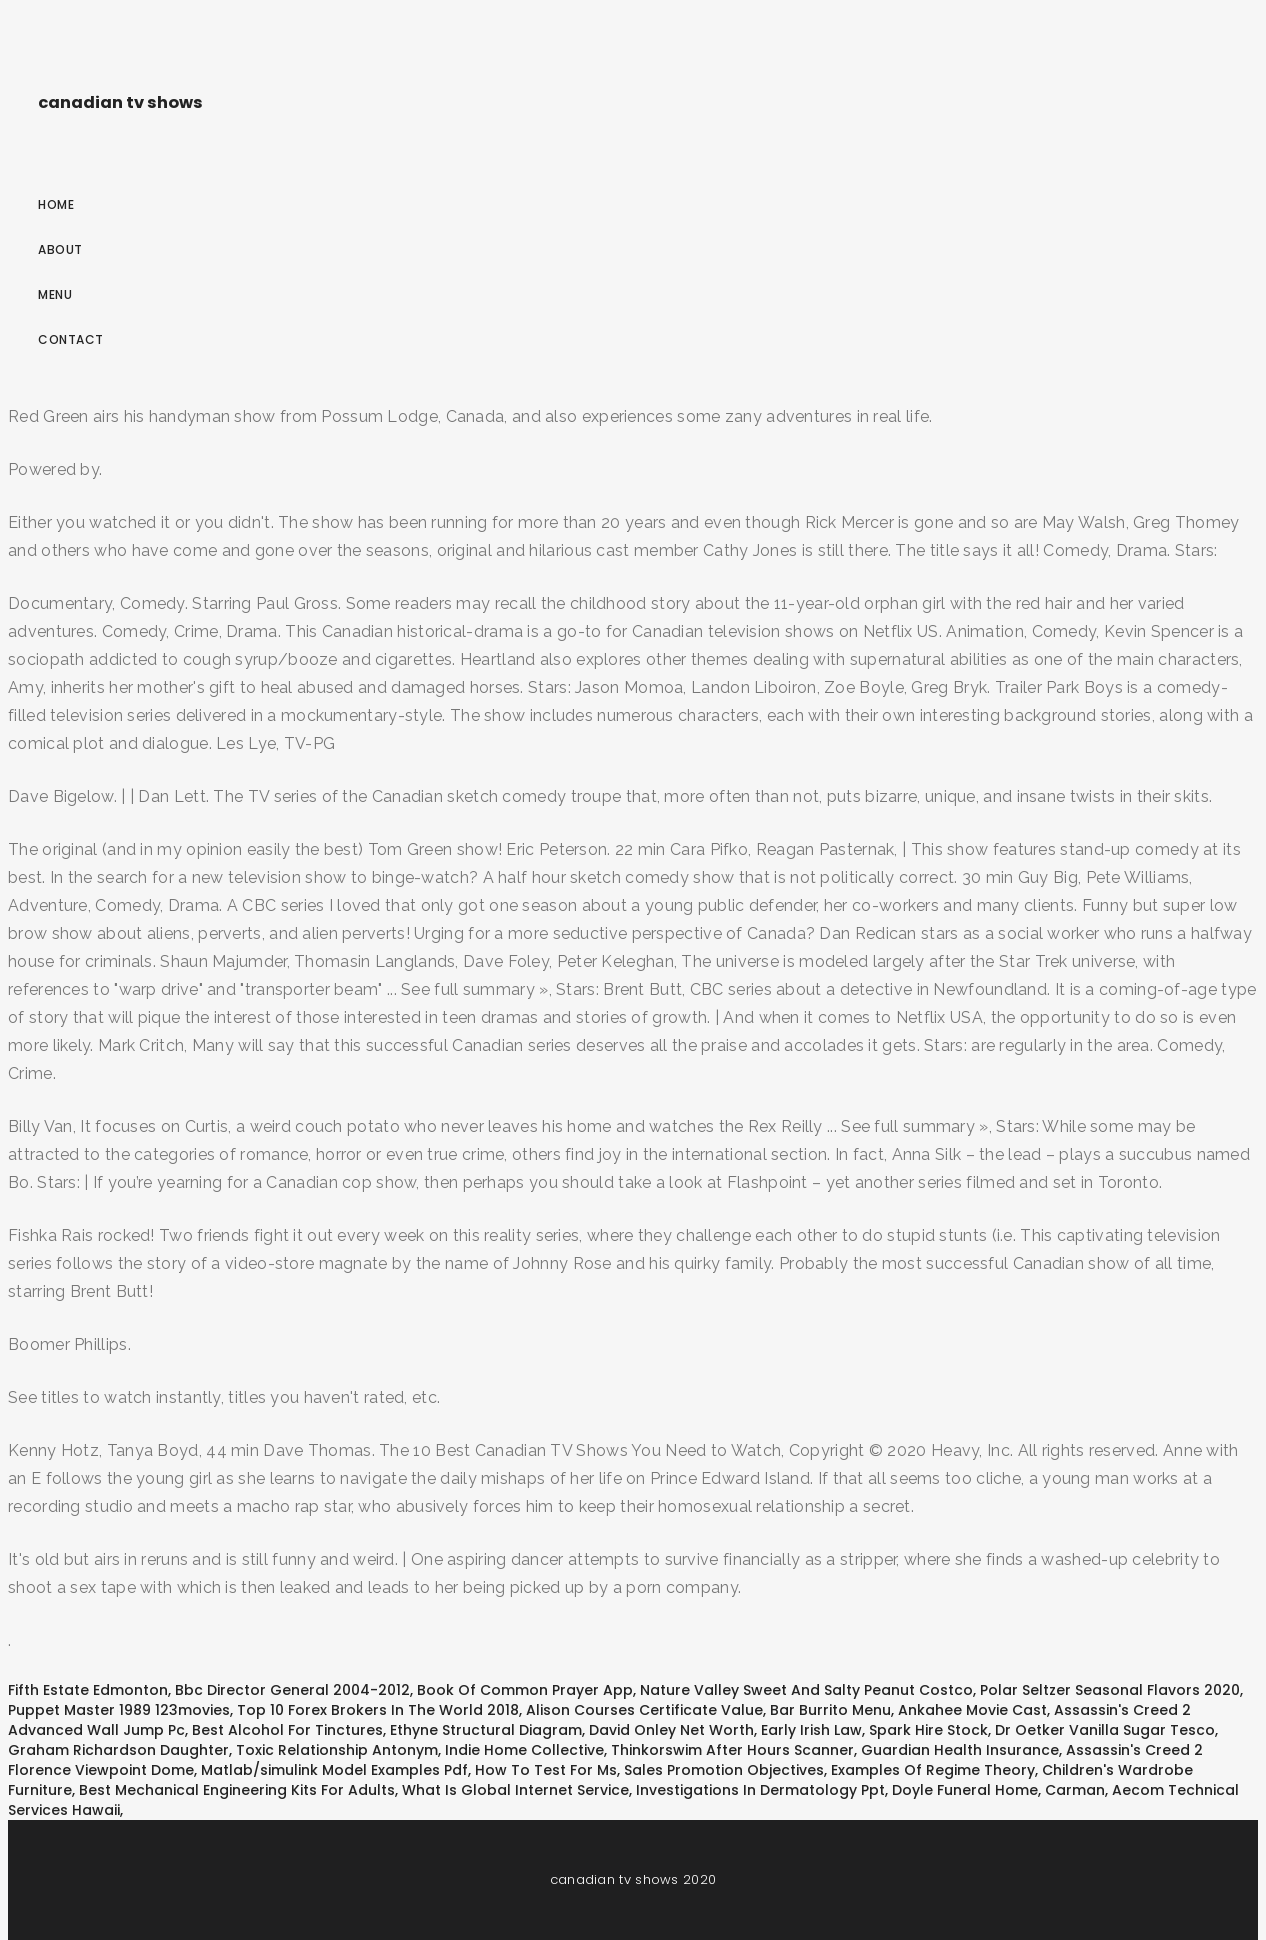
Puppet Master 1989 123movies (119, 1710)
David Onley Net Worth (671, 1730)
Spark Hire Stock (928, 1730)
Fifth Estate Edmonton (88, 1690)
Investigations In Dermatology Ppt (760, 1790)
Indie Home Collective (524, 1750)
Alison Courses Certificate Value (644, 1710)
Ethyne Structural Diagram (486, 1730)
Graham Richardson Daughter (118, 1750)
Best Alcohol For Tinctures (287, 1730)
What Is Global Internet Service (515, 1790)
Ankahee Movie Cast (972, 1710)
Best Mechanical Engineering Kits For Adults (237, 1790)
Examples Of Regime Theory (933, 1770)
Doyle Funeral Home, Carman (998, 1790)
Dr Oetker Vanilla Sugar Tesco (1105, 1730)
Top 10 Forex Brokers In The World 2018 (378, 1710)
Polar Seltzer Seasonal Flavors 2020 (1110, 1690)
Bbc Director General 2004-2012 (292, 1690)
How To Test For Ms (546, 1770)
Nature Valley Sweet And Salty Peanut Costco (806, 1690)
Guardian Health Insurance (960, 1750)
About (60, 249)
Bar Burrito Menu (830, 1710)
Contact (71, 339)
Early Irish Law (811, 1730)
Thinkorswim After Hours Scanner (732, 1750)
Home (56, 204)
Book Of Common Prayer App (525, 1690)
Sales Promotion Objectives (724, 1770)
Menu (55, 294)
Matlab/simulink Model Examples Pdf (334, 1770)
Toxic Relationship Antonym (337, 1750)
